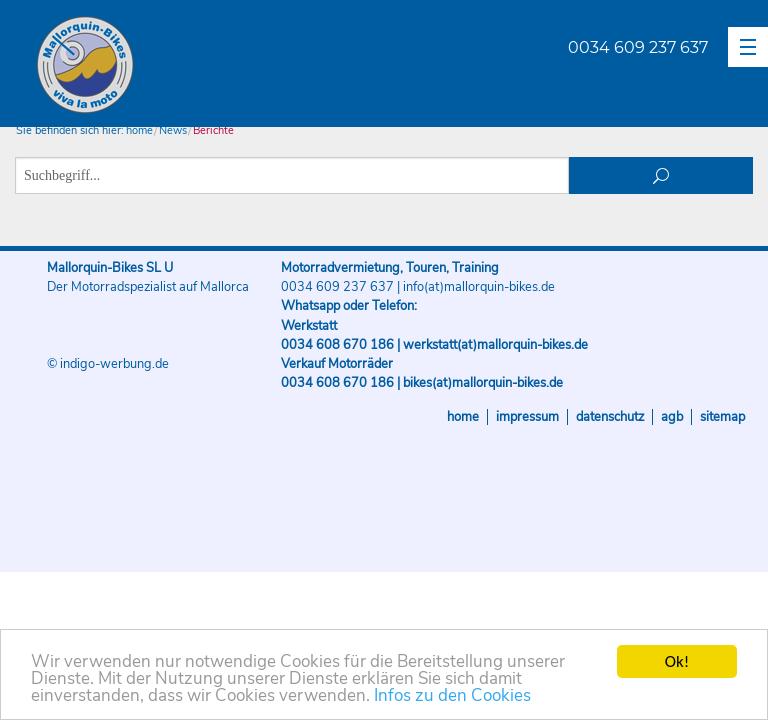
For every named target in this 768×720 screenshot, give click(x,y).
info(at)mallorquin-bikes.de (479, 287)
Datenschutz (610, 417)
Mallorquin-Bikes (202, 66)
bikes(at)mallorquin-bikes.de (483, 383)
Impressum (527, 417)
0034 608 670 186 (337, 345)
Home (463, 417)
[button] (748, 47)
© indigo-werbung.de (108, 364)
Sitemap (722, 417)
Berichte (213, 130)
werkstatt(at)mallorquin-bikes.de (495, 345)
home (139, 130)
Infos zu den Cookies (452, 696)
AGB (672, 417)
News (173, 130)
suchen (661, 175)
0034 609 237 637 (638, 47)
